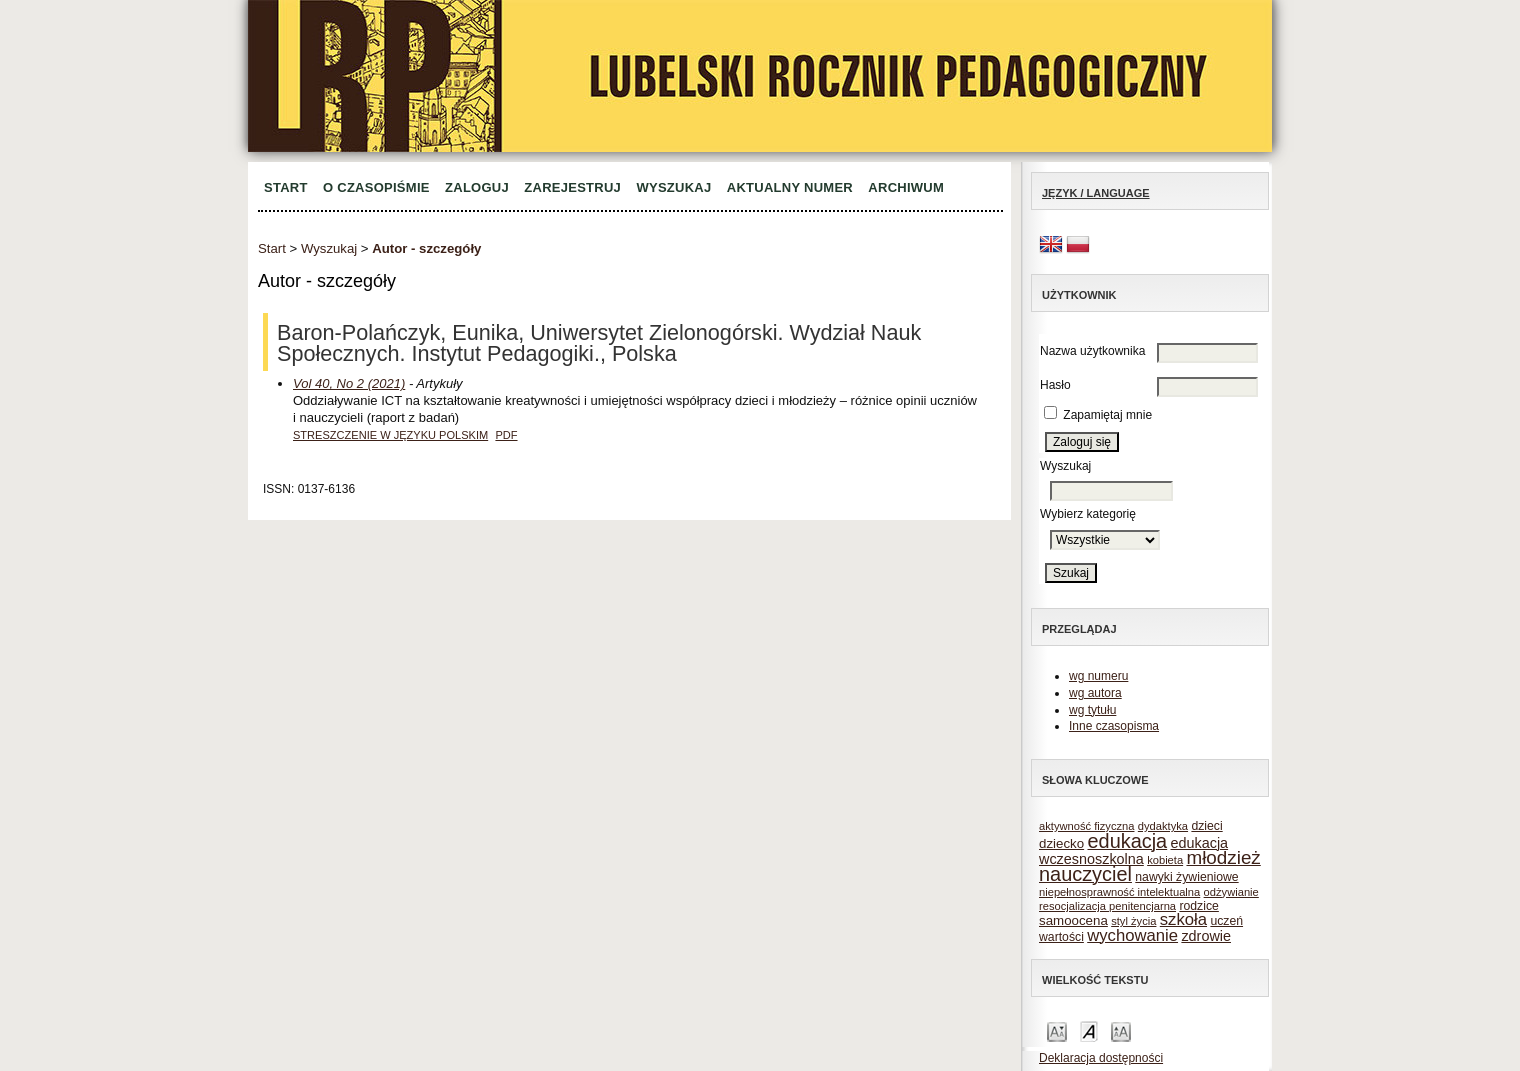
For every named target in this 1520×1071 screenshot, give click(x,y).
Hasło (1055, 385)
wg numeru (1098, 676)
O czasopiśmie (376, 187)
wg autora (1095, 693)
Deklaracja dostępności (1101, 1058)
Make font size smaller (1057, 1030)
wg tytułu (1092, 710)
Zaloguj (477, 187)
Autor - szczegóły (426, 248)
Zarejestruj (572, 187)
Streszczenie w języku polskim (390, 435)
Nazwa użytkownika (1092, 351)
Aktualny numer (790, 187)
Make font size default (1089, 1030)
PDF (506, 435)
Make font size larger (1121, 1030)
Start (286, 187)
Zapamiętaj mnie (1107, 415)
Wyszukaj (673, 187)
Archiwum (906, 187)
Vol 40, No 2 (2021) (349, 383)
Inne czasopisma (1114, 726)
